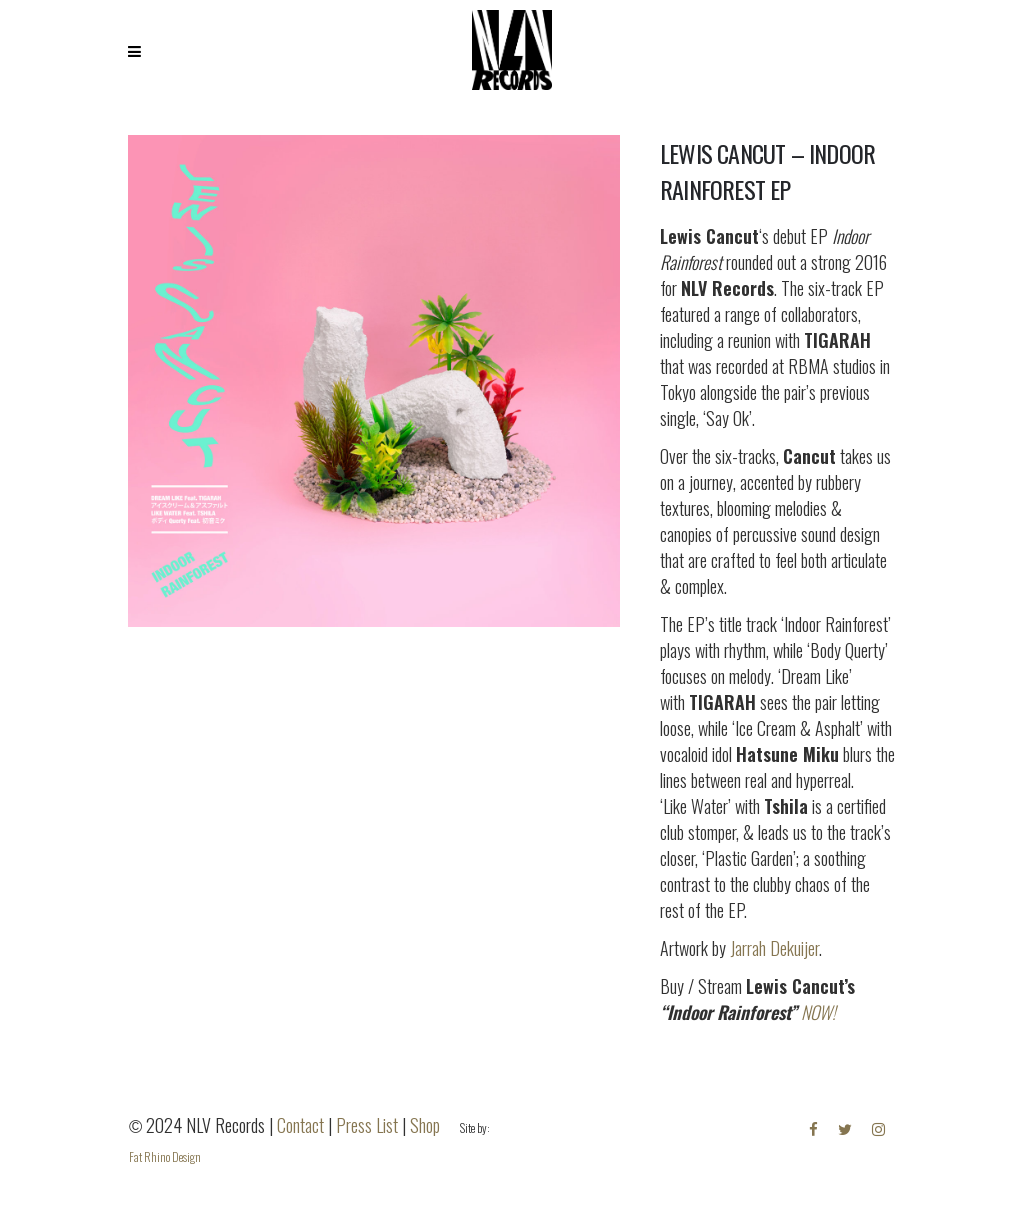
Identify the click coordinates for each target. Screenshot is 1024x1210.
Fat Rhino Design (165, 1156)
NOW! (818, 1012)
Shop (425, 1125)
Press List (367, 1125)
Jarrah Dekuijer (774, 948)
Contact (300, 1125)
